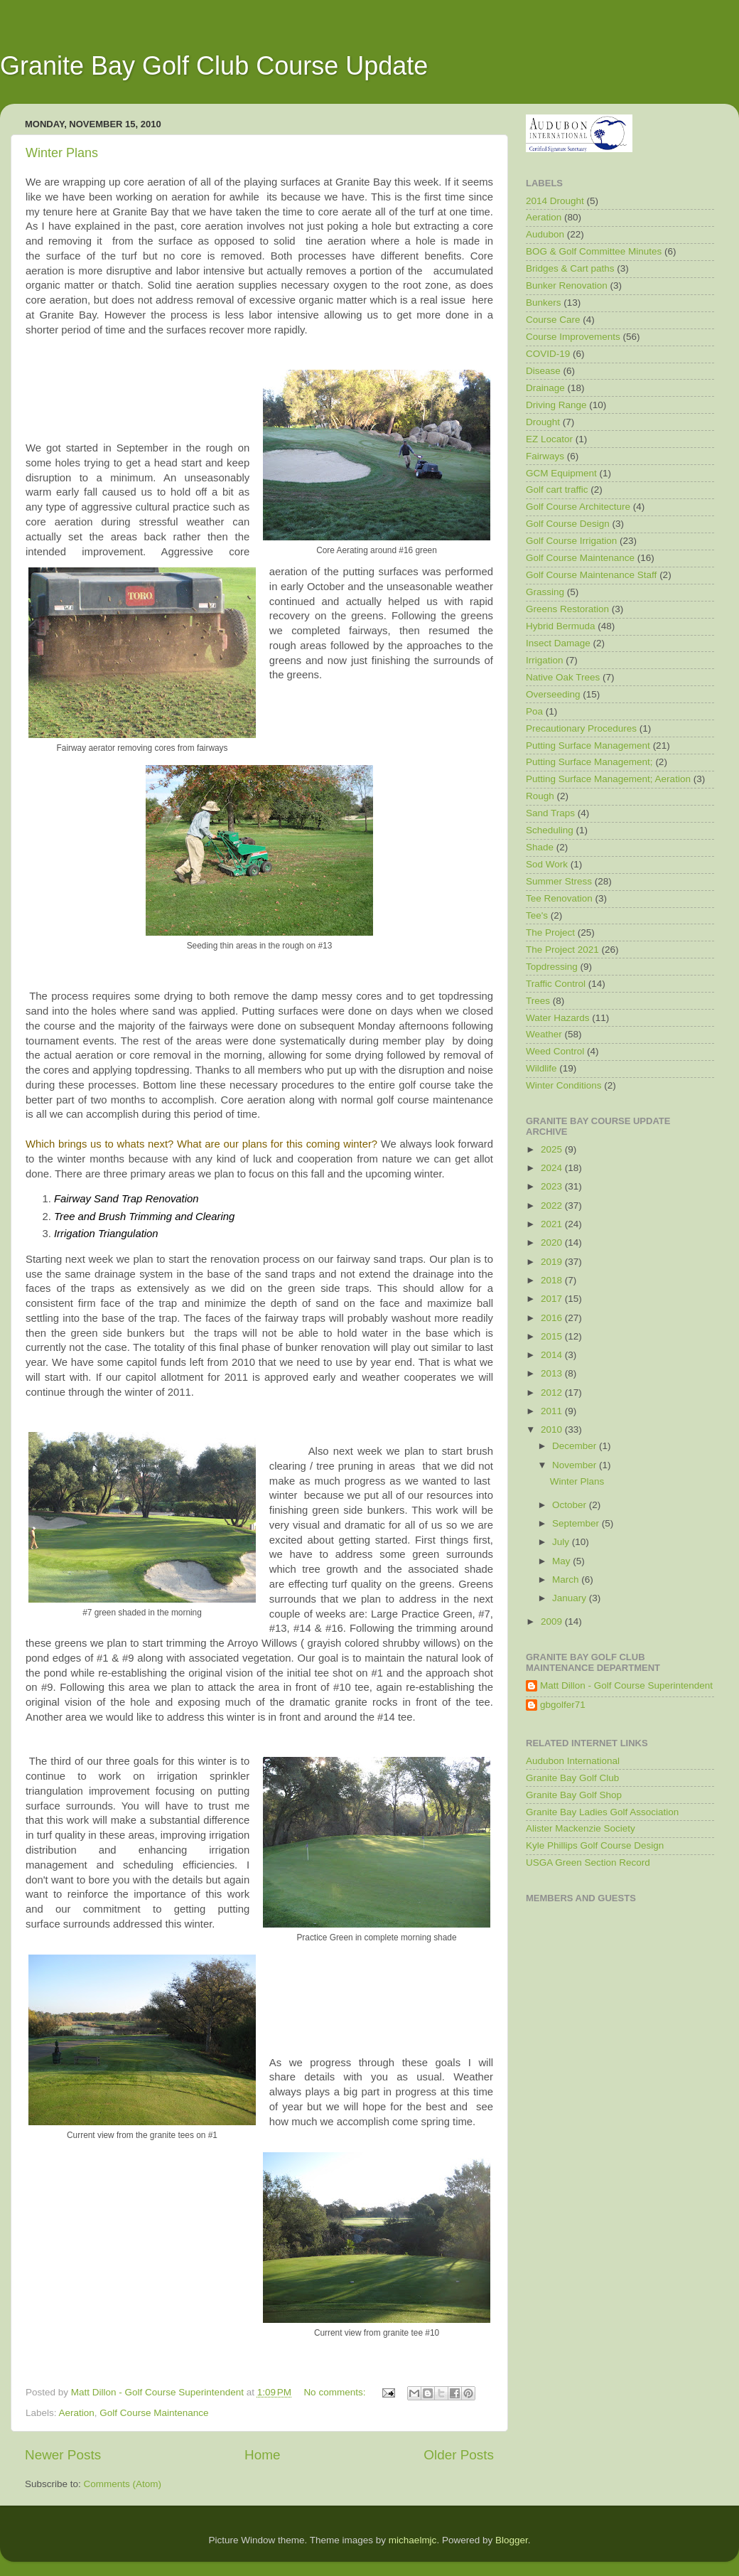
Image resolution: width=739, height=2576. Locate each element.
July (562, 1541)
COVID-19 (548, 353)
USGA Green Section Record (588, 1862)
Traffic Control (556, 983)
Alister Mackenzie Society (580, 1828)
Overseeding (553, 694)
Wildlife (541, 1068)
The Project (550, 932)
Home (262, 2454)
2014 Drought (555, 201)
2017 (553, 1298)
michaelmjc (413, 2540)
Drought (543, 422)
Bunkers (543, 302)
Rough (540, 796)
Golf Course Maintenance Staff (591, 575)
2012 (553, 1392)
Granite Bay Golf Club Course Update (214, 65)
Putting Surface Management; (589, 762)
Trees (538, 1000)
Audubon (545, 234)
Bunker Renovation (567, 285)
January (570, 1598)
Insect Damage (558, 643)
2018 (553, 1280)
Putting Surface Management (588, 745)
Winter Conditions (564, 1085)
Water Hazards (558, 1017)
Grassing (545, 592)
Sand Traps (550, 813)
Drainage (545, 388)
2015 (553, 1336)
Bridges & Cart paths (570, 268)
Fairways (545, 456)
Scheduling (549, 830)
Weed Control (555, 1051)
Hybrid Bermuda (560, 626)
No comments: (335, 2392)
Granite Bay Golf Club (572, 1778)
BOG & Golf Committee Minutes (594, 251)
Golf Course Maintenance (153, 2412)
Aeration (77, 2412)
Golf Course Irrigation (571, 540)
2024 (553, 1168)
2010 (553, 1429)
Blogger (511, 2540)
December (575, 1446)
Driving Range (556, 405)
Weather (544, 1034)
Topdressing (552, 966)
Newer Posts (63, 2454)
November (575, 1465)
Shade (540, 847)
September (577, 1523)
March (566, 1579)
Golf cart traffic (557, 489)
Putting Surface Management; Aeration (608, 779)
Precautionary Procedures (581, 728)
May (562, 1561)
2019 (553, 1261)
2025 (553, 1149)
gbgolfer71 (563, 1704)
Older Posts (459, 2454)
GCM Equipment (561, 473)
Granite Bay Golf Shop (574, 1795)
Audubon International (573, 1760)
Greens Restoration (567, 609)
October (570, 1505)
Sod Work (547, 864)
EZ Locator (549, 439)
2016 (553, 1318)
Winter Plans (62, 153)
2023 (553, 1186)
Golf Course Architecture (578, 506)
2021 (553, 1224)
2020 (553, 1242)
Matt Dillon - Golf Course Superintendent (626, 1685)
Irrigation (544, 660)
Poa (534, 711)
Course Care (553, 319)
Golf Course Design (568, 523)
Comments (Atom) (123, 2484)
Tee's (537, 915)
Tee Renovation (559, 898)
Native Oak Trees (563, 677)
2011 (553, 1411)
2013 (553, 1373)
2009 (553, 1621)
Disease (543, 370)
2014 (553, 1355)
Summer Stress (559, 881)
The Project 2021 (562, 949)
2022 (553, 1205)
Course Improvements (573, 336)
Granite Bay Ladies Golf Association (602, 1812)
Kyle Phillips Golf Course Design (595, 1845)
